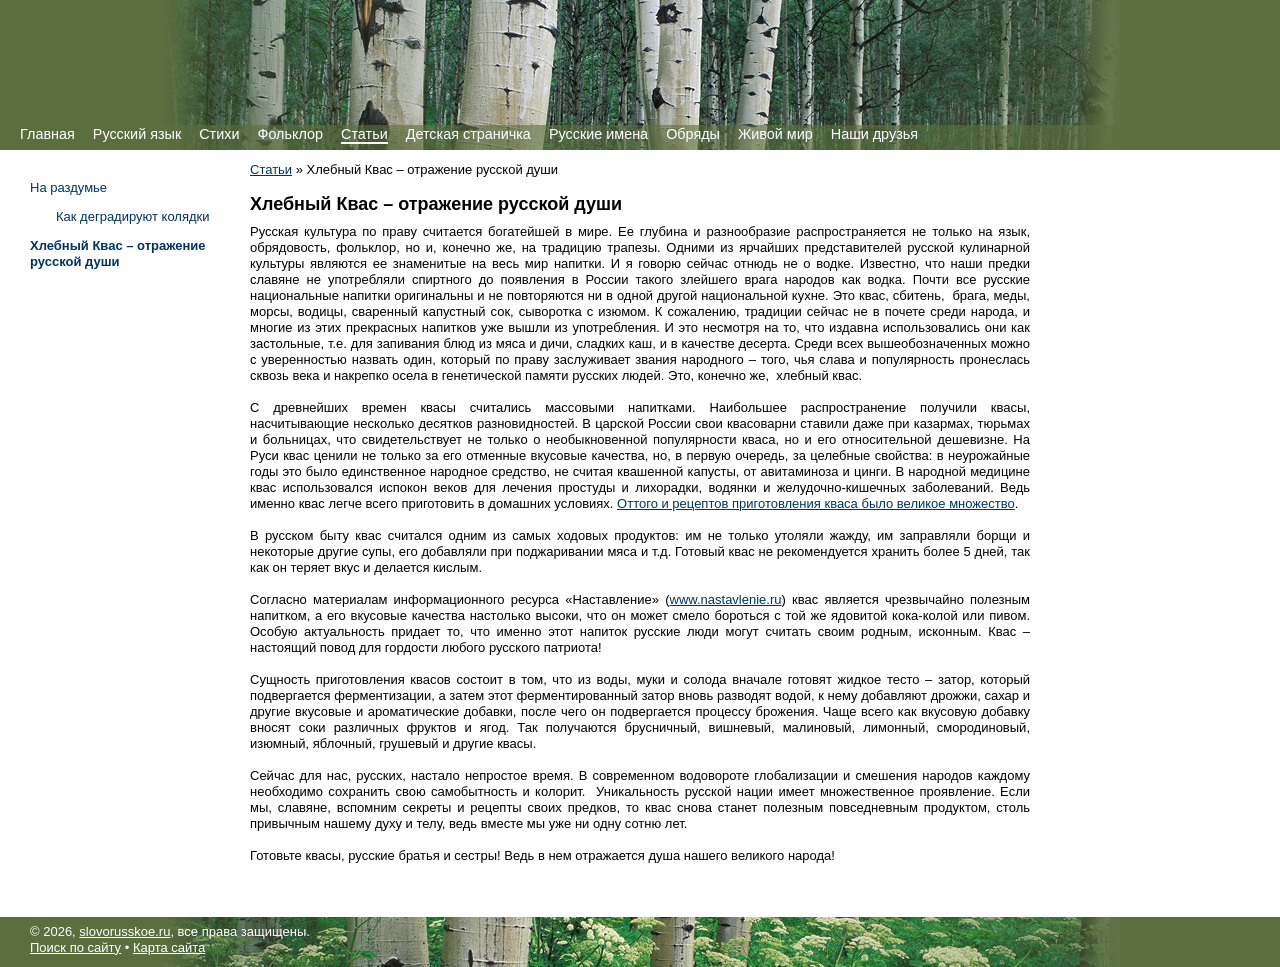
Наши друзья (874, 134)
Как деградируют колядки (133, 216)
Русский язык (137, 134)
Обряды (693, 134)
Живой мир (775, 134)
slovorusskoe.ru (124, 931)
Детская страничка (468, 134)
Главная (47, 134)
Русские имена (598, 134)
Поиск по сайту (75, 947)
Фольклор (290, 134)
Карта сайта (169, 947)
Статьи (364, 134)
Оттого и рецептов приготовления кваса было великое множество (816, 503)
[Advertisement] (110, 577)
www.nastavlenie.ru (726, 599)
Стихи (219, 134)
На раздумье (68, 187)
